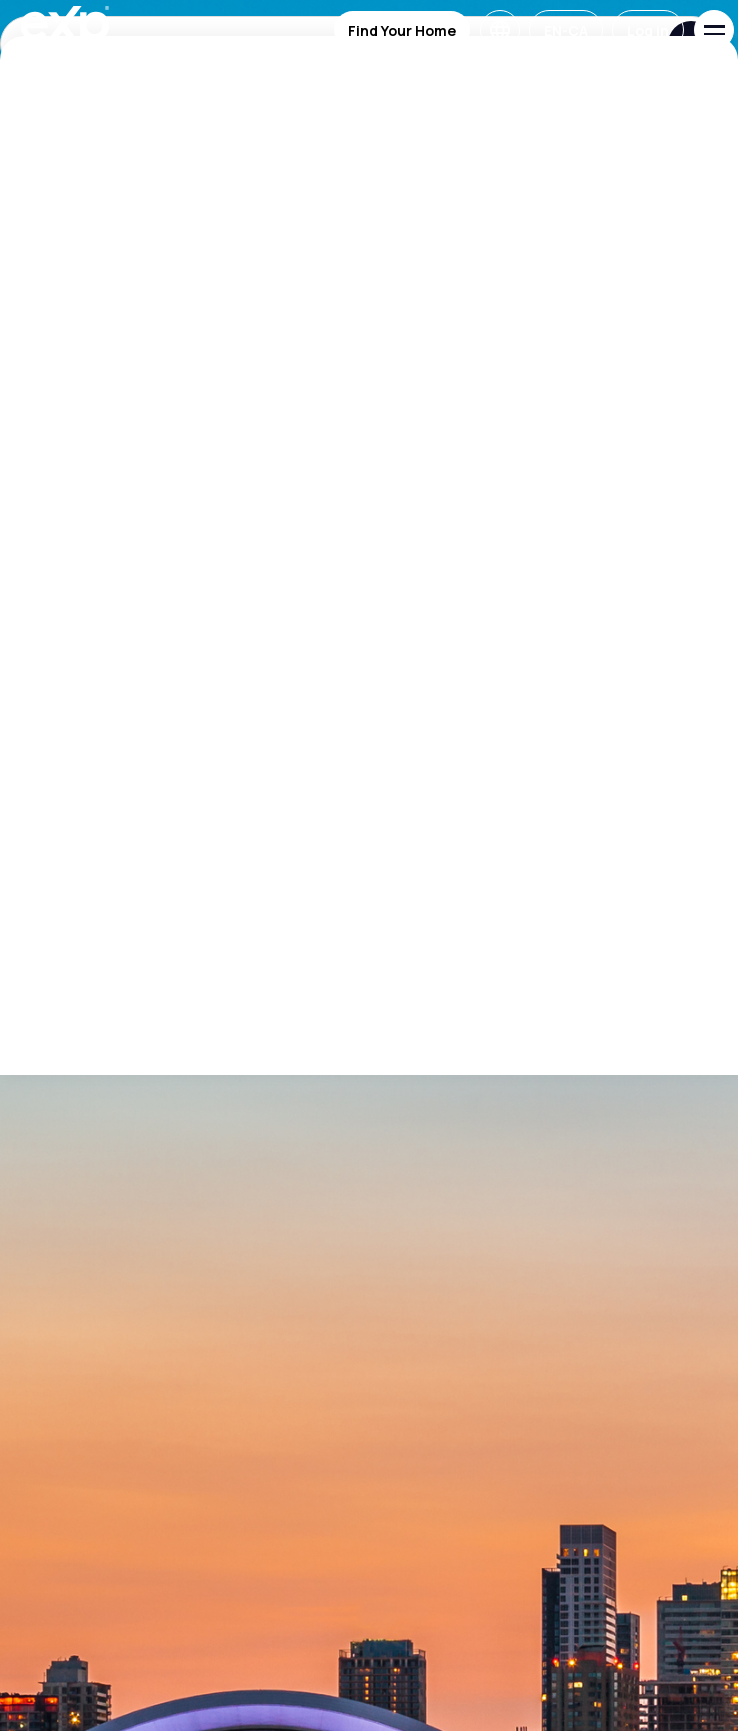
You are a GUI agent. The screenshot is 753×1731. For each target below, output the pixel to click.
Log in (648, 30)
